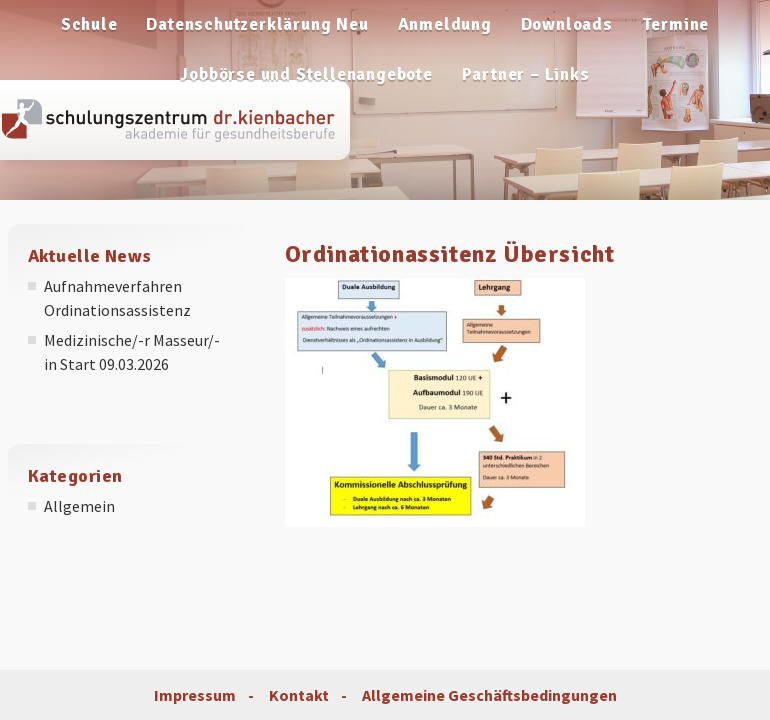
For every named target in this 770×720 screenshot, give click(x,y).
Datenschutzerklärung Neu (257, 24)
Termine (676, 24)
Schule (89, 24)
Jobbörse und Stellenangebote (306, 74)
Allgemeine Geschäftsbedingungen (489, 695)
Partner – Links (526, 74)
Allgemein (79, 506)
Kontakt (299, 695)
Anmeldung (445, 24)
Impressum (195, 695)
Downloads (567, 24)
